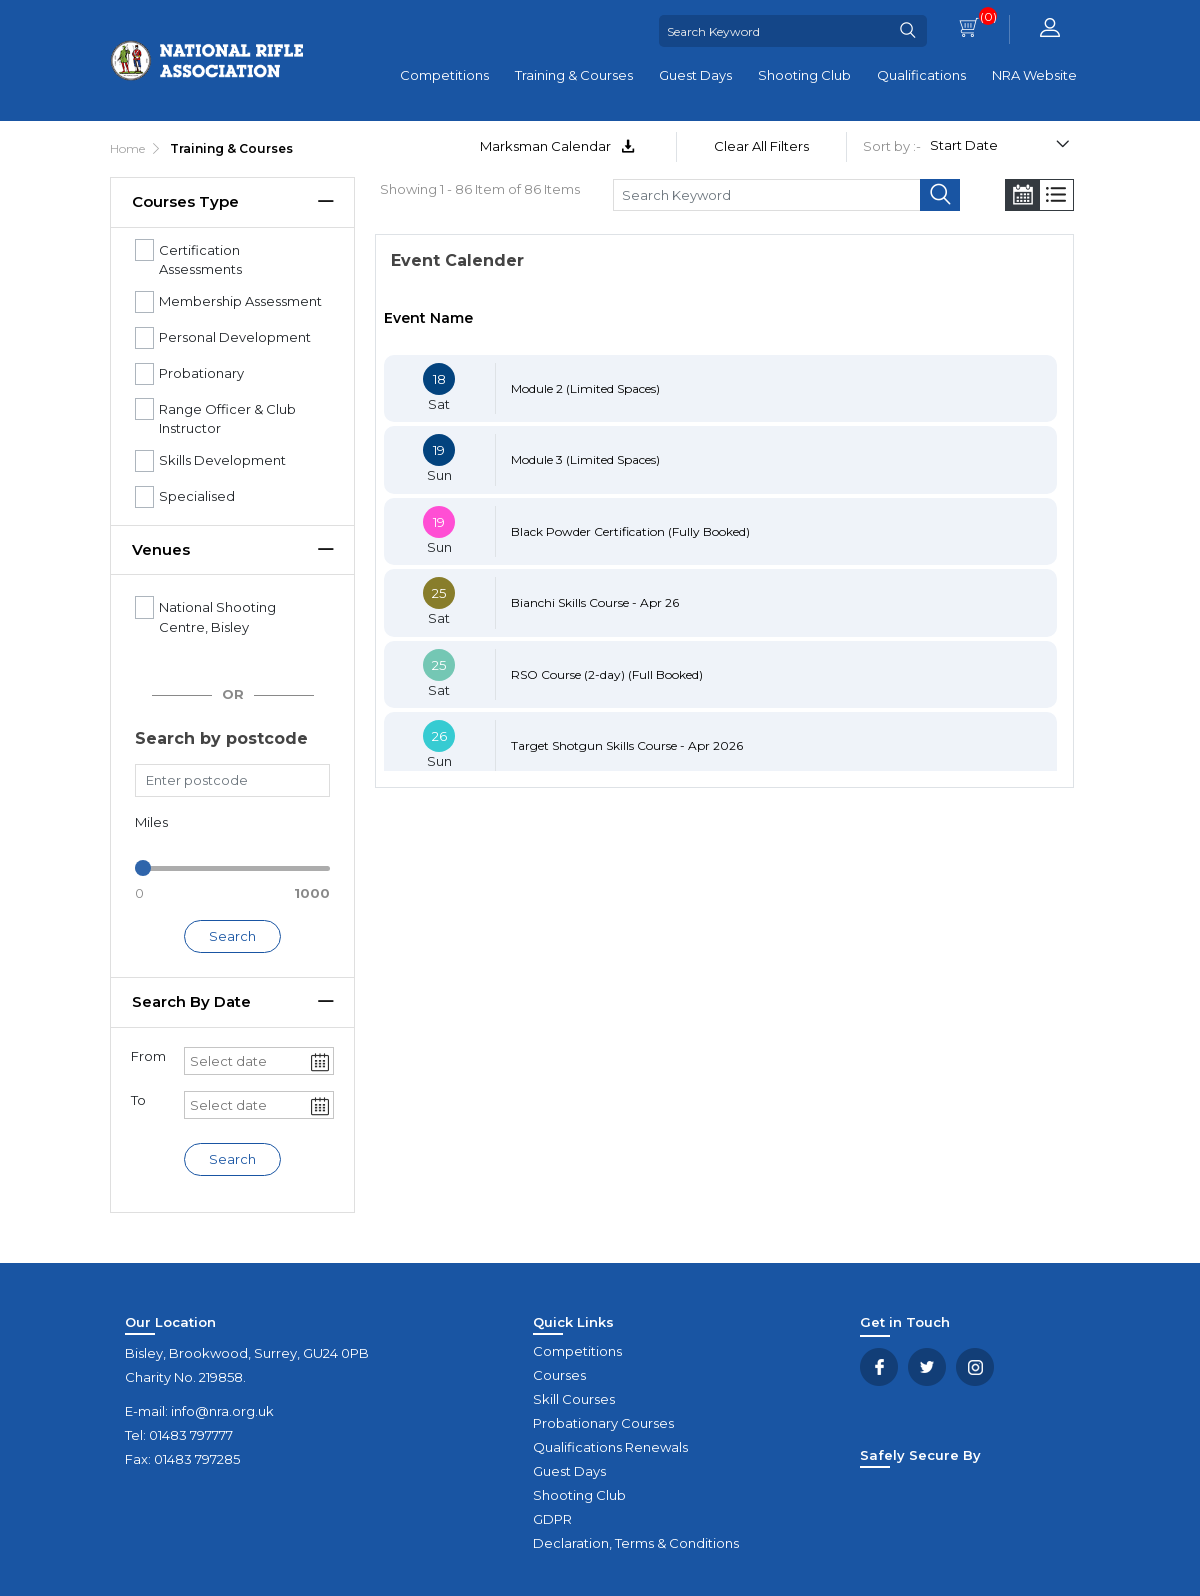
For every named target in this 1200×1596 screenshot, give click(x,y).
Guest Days (695, 75)
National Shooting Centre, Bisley (217, 617)
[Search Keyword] (774, 31)
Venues (161, 549)
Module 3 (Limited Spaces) (585, 459)
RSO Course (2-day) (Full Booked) (607, 674)
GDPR (552, 1519)
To (138, 1100)
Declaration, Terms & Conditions (636, 1543)
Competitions (444, 75)
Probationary (201, 373)
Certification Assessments (200, 260)
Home (127, 148)
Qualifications (921, 75)
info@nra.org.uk (222, 1411)
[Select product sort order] (999, 148)
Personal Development (235, 337)
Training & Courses (574, 75)
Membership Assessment (240, 301)
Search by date (191, 1001)
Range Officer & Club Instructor (227, 419)
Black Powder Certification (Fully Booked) (630, 531)
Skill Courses (574, 1399)
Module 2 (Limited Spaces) (585, 388)
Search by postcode (221, 738)
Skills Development (222, 460)
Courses (559, 1375)
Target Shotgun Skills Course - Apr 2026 (627, 745)
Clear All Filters (761, 146)
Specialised (197, 496)
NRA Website (1034, 75)
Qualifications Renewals (610, 1447)
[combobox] (246, 1061)
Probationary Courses (603, 1423)
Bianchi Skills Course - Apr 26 (595, 602)
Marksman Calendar (557, 146)
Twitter (927, 1367)
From (148, 1056)
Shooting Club (804, 75)
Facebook (879, 1367)
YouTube (975, 1367)
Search (232, 936)
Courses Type (185, 201)
